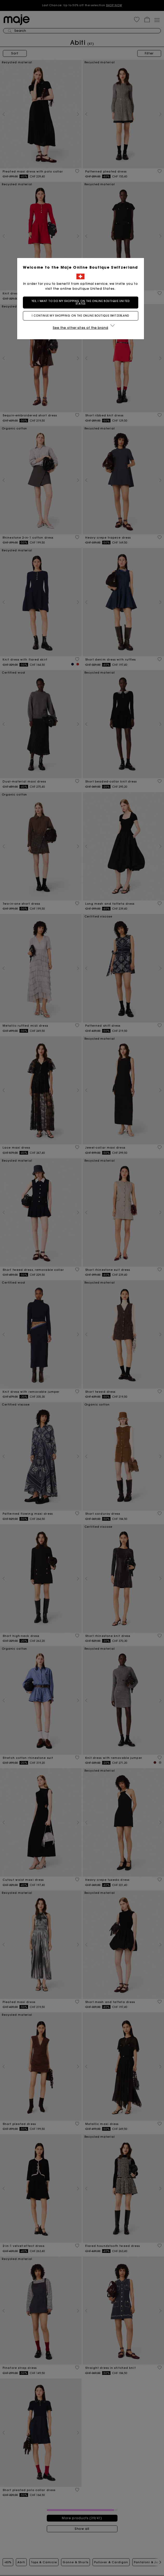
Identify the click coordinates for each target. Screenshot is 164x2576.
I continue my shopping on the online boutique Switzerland (81, 315)
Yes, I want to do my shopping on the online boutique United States (82, 302)
